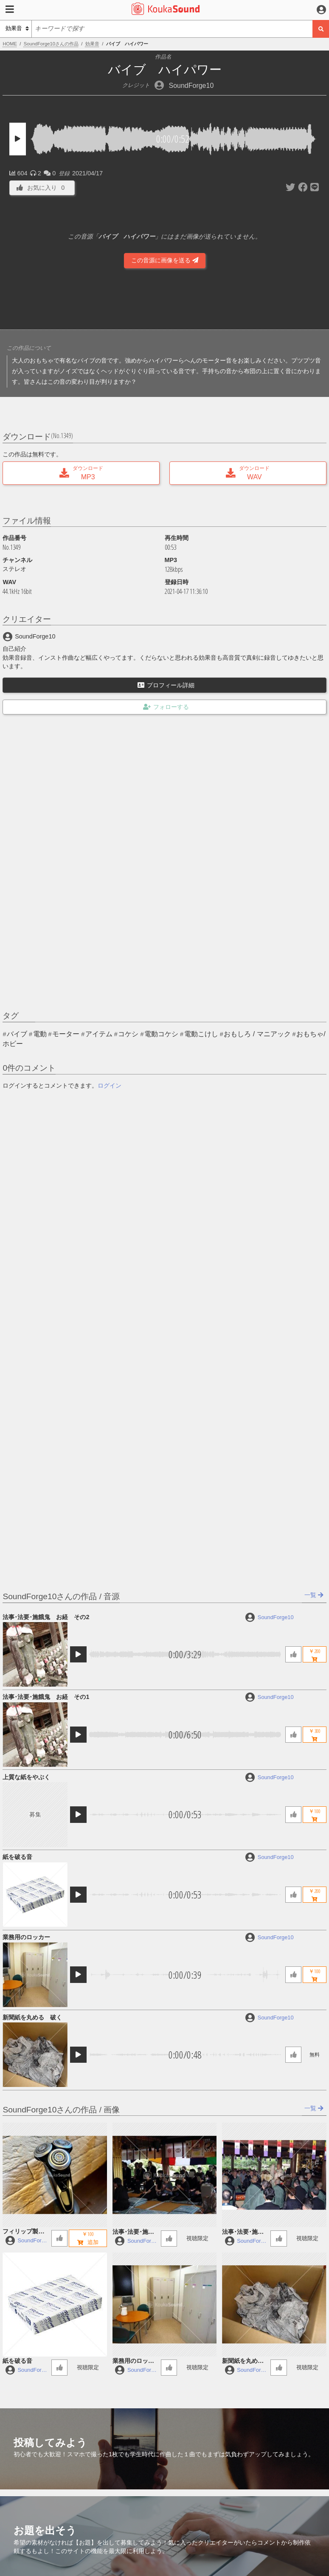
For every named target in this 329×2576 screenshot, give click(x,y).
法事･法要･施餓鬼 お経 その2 (46, 1617)
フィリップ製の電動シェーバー (23, 2232)
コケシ (128, 1034)
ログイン (109, 1085)
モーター (65, 1034)
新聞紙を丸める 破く (32, 2017)
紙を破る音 (17, 1856)
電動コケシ (161, 1034)
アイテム (98, 1034)
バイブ (17, 1034)
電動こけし (201, 1034)
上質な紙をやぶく (26, 1777)
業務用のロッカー (26, 1937)
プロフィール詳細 (166, 685)
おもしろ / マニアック (257, 1034)
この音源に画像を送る (164, 260)
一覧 (313, 1595)
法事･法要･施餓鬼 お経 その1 (46, 1696)
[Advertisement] (165, 301)
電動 (40, 1034)
